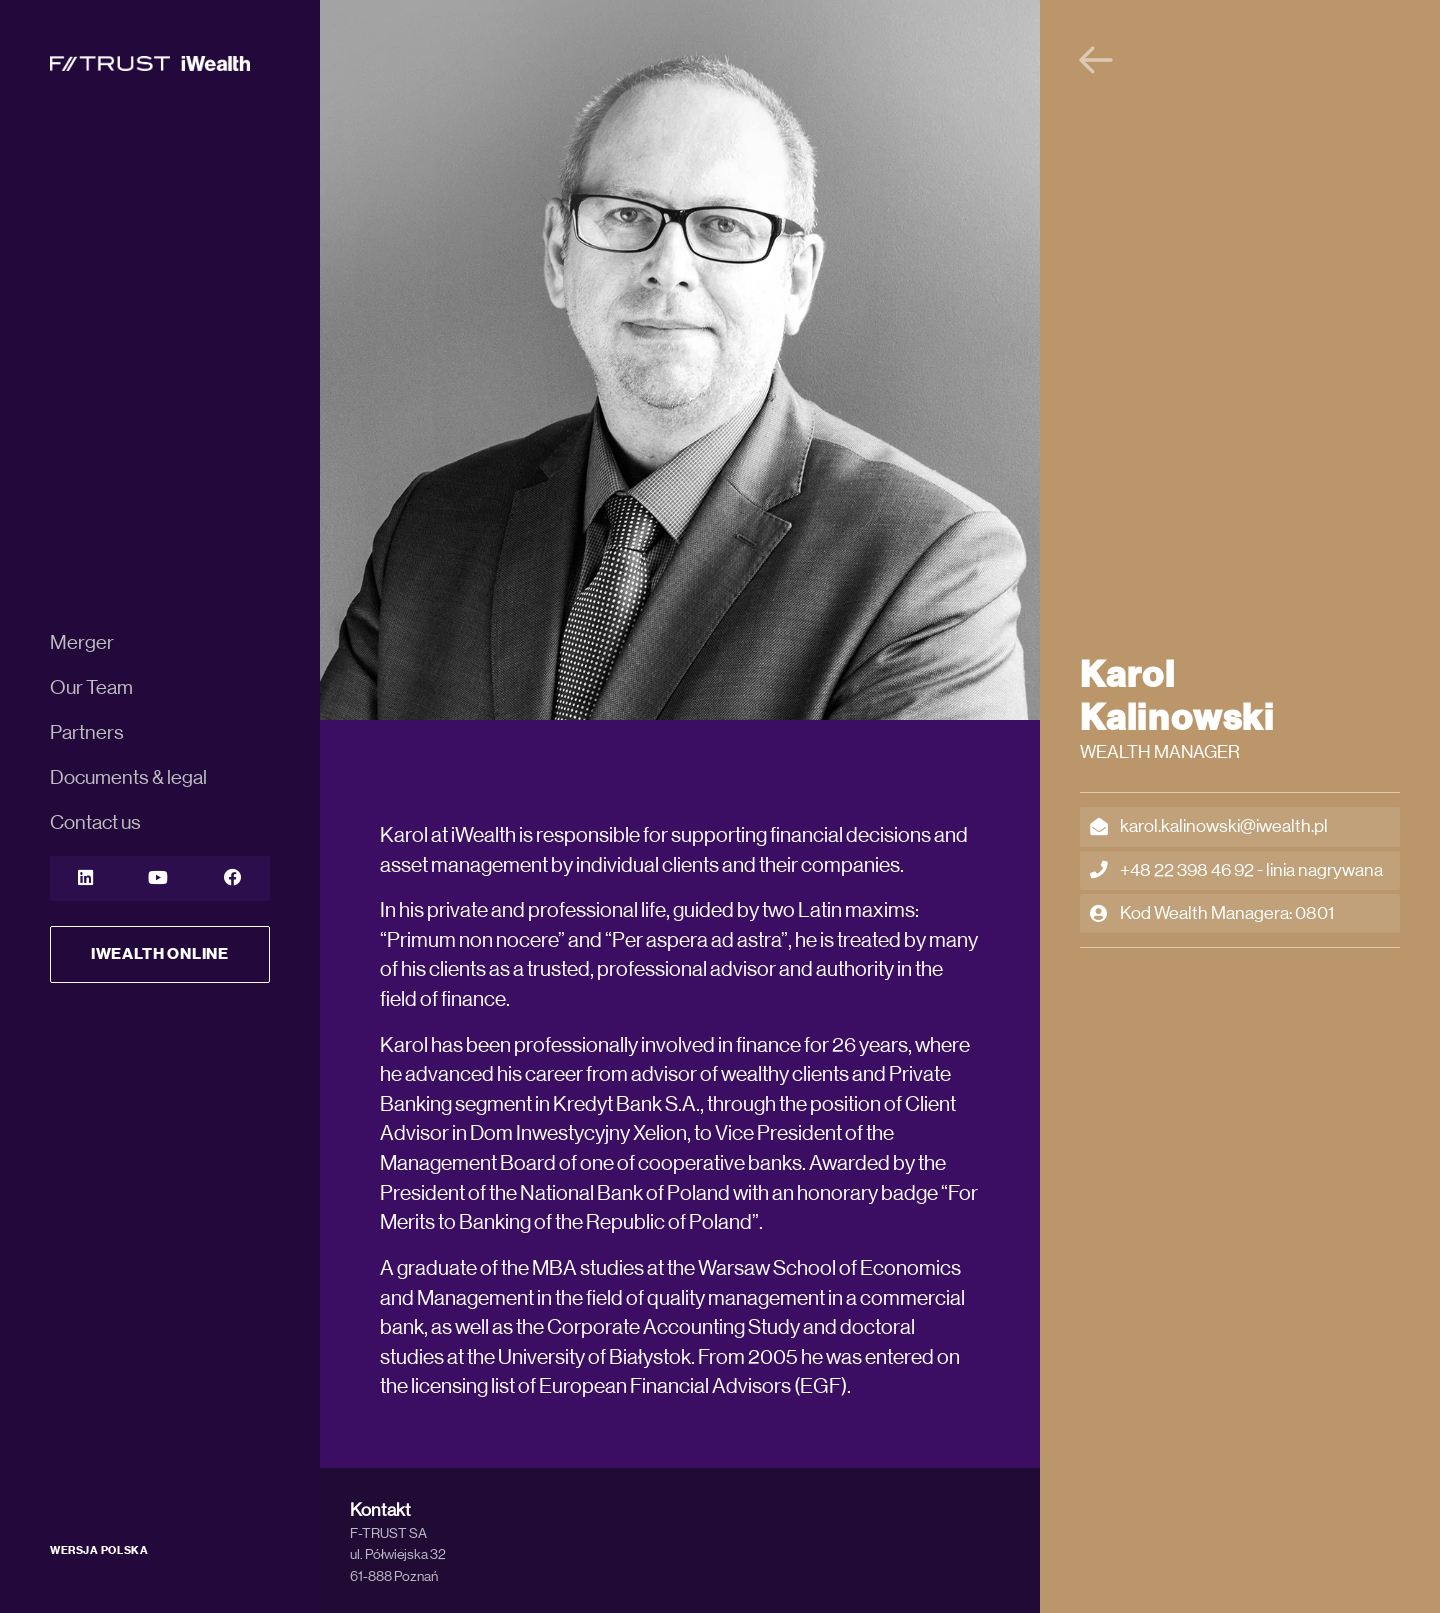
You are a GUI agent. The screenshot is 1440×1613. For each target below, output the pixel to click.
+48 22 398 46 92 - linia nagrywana (1236, 871)
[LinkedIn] (85, 878)
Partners (87, 733)
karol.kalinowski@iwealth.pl (1209, 827)
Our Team (91, 688)
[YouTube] (158, 878)
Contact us (95, 823)
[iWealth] (150, 62)
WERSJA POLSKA (99, 1550)
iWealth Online (160, 954)
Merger (82, 643)
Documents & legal (128, 778)
